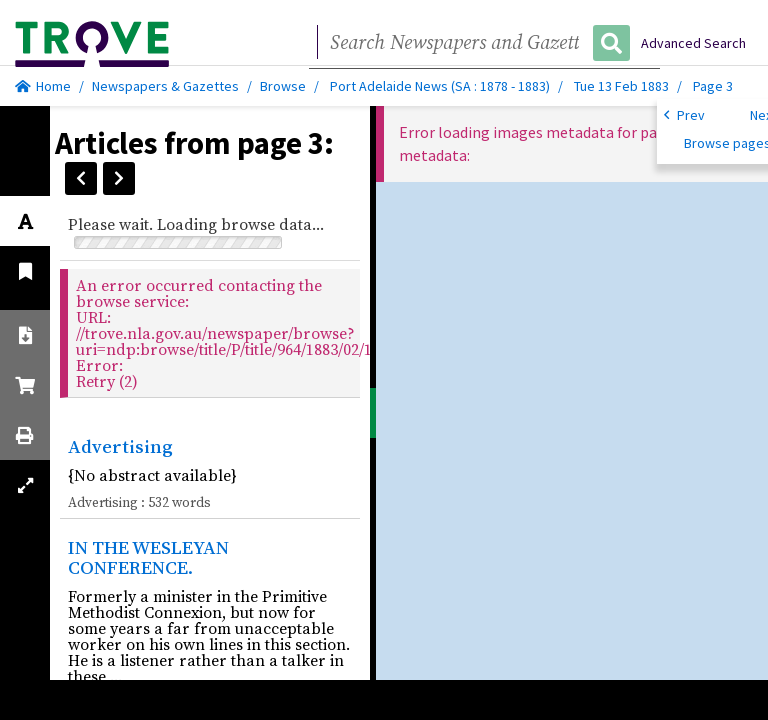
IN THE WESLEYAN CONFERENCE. (148, 557)
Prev (684, 114)
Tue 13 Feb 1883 (623, 86)
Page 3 (713, 86)
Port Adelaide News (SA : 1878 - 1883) (440, 86)
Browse (283, 86)
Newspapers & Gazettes (165, 86)
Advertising (120, 446)
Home (43, 86)
